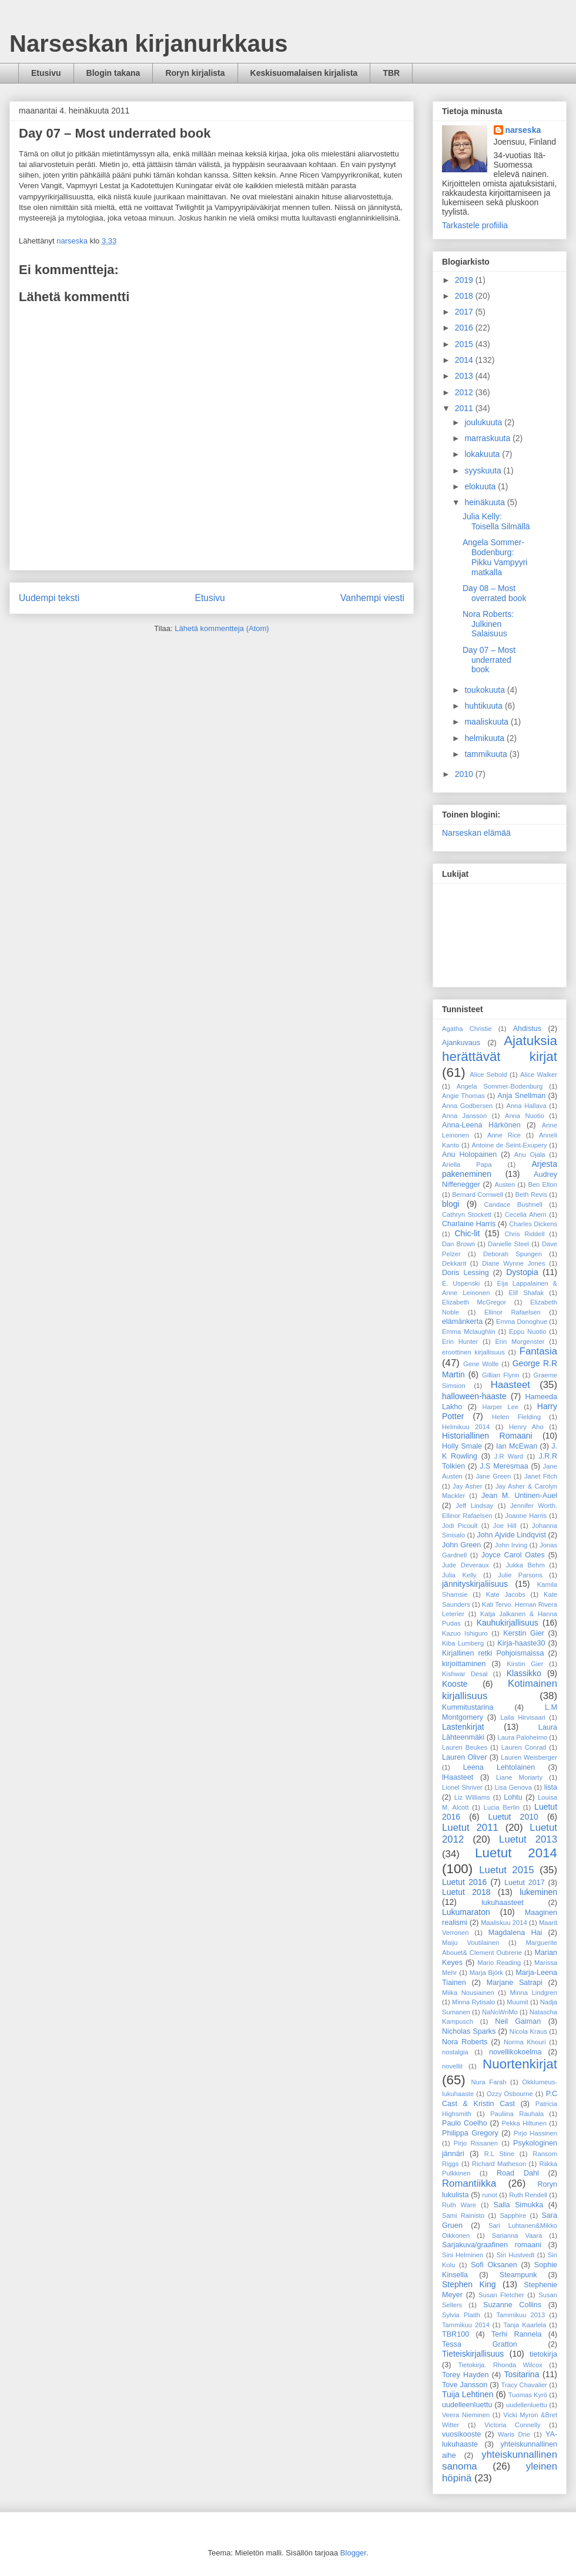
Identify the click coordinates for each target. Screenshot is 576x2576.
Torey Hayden (465, 2375)
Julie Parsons (520, 1575)
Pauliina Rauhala (517, 2113)
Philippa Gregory (470, 2133)
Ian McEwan (516, 1446)
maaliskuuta (487, 721)
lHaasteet (457, 1777)
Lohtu (513, 1797)
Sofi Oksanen (494, 2265)
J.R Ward (508, 1456)
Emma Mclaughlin (468, 1331)
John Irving (511, 1545)
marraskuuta (488, 438)
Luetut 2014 (516, 1853)
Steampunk (518, 2275)
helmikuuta (485, 738)
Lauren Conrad (524, 1747)
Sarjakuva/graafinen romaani (491, 2245)
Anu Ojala (529, 1154)
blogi (451, 1204)
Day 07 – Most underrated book (489, 660)
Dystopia (522, 1272)
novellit (452, 2066)
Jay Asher (467, 1486)
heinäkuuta (485, 502)
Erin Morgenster (519, 1341)
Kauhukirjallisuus (507, 1622)
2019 (465, 280)
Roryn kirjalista (195, 73)
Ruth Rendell (528, 2194)
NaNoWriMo (500, 2012)
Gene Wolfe (480, 1363)
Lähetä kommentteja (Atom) (222, 628)
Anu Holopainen (469, 1154)
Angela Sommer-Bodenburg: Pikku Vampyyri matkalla (495, 557)
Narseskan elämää (476, 832)
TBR (391, 73)
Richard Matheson (499, 2163)
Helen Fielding (516, 1416)
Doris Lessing (465, 1273)
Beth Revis (531, 1194)
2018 (465, 296)
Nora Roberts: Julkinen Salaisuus (488, 624)
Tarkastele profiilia (475, 225)
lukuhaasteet (502, 1902)
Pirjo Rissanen (476, 2143)
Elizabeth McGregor (474, 1302)
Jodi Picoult (459, 1525)
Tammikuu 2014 (466, 2324)
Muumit (517, 2002)
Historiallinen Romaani (487, 1435)
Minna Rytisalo (473, 2002)
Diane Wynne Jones (513, 1263)
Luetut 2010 (513, 1816)
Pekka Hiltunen (524, 2123)
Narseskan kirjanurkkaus (148, 43)
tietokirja (543, 2354)
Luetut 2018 (466, 1892)
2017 (465, 311)
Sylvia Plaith (461, 2314)
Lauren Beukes (464, 1747)
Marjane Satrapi (514, 1982)
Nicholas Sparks (468, 2031)
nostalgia (455, 2052)
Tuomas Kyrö (527, 2394)
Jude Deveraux (465, 1565)
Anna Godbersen (467, 1105)
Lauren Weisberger (529, 1757)
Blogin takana (113, 73)
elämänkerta (462, 1321)
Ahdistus (527, 1029)
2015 (465, 344)
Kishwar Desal (465, 1673)
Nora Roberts (464, 2042)
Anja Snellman (521, 1096)
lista (550, 1787)
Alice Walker (538, 1074)
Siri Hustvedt (516, 2254)
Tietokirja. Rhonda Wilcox (500, 2364)
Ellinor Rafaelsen (512, 1312)
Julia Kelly (459, 1575)
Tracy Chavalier (524, 2384)
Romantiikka (469, 2183)
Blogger (353, 2552)
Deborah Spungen (512, 1253)
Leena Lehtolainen (499, 1767)
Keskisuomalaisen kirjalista (304, 73)
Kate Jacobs (505, 1594)
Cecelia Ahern (526, 1214)
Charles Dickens (533, 1223)
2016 (465, 327)
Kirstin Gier (525, 1663)
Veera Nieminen (466, 2414)
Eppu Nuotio (527, 1331)
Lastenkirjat (463, 1726)
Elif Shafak (526, 1292)
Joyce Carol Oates (513, 1555)
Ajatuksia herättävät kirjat (499, 1048)
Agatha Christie (467, 1028)
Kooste (455, 1684)
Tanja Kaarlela (525, 2324)
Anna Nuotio (524, 1115)
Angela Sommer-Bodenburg (500, 1086)
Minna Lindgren (533, 1992)
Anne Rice (504, 1135)
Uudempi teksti (49, 598)
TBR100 (455, 2334)
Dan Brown (458, 1243)
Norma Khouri (525, 2042)
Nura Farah (489, 2082)
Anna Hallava (526, 1105)
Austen (504, 1184)
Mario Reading (499, 1962)
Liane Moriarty (519, 1777)
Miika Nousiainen (468, 1992)
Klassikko (524, 1673)
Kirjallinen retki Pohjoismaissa (493, 1653)
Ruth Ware (459, 2204)
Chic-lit (467, 1233)
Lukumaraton (466, 1912)
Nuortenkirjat (520, 2064)
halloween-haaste (474, 1396)
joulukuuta (484, 422)
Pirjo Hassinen (535, 2133)
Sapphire (513, 2215)
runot (489, 2194)
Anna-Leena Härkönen (481, 1125)
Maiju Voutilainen (470, 1942)
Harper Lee (500, 1406)
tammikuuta (486, 754)
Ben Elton (542, 1184)
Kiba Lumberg (463, 1643)
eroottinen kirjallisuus (473, 1352)
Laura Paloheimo (523, 1737)
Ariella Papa (466, 1164)
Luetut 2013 (528, 1839)
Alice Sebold (488, 1074)
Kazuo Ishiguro (465, 1633)
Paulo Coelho (464, 2123)
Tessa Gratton (479, 2344)
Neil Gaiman (518, 2021)
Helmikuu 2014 (466, 1426)
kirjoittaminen (463, 1664)
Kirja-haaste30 (521, 1643)
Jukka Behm (525, 1565)
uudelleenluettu (467, 2405)
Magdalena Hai (515, 1932)
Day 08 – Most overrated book (494, 593)
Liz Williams (472, 1797)
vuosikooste (461, 2434)
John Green (461, 1545)
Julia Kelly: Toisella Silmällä (496, 521)
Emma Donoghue (521, 1321)
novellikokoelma (515, 2052)
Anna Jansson (464, 1115)
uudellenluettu (526, 2404)
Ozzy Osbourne (510, 2093)
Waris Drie (514, 2434)
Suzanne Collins (512, 2305)
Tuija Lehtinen (468, 2394)
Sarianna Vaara (517, 2235)
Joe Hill (505, 1525)
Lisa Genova (513, 1787)
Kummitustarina (468, 1707)
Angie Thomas (463, 1095)
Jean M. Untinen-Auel (519, 1495)
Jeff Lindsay (474, 1505)
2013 (465, 376)
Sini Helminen (462, 2254)
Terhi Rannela (516, 2334)
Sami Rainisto (463, 2215)
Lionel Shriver (462, 1787)
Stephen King (469, 2284)
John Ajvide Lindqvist (511, 1535)
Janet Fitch (540, 1476)
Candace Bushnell (513, 1204)
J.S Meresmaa (504, 1466)
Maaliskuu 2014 (504, 1922)
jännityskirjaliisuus (475, 1584)
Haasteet (510, 1384)
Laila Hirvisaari (522, 1717)
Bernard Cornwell (477, 1194)
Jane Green (493, 1476)
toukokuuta (485, 690)
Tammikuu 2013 (520, 2314)
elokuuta (481, 486)
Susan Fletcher (501, 2294)
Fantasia (538, 1351)
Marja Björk (486, 1972)
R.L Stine (499, 2153)
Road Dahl (518, 2173)
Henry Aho (526, 1426)
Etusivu (46, 73)
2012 (465, 392)
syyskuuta (483, 470)
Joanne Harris (526, 1515)
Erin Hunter (460, 1341)
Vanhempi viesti (372, 598)
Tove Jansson (464, 2385)
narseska (523, 130)
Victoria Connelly (512, 2424)
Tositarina (522, 2374)
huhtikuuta (484, 705)
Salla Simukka (519, 2205)
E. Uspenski (461, 1283)
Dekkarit (454, 1263)
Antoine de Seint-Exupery (509, 1145)
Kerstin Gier (523, 1633)
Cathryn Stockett (466, 1214)
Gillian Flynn (501, 1375)
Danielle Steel (508, 1243)
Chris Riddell (524, 1233)
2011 (465, 408)
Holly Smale (462, 1446)
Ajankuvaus (461, 1043)
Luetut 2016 (464, 1882)
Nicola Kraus (528, 2031)
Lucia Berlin (502, 1807)
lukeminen (538, 1892)
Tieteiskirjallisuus (473, 2353)
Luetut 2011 (470, 1827)
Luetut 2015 (506, 1870)
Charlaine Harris (468, 1224)
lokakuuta (483, 454)
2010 (465, 774)
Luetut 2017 (524, 1882)
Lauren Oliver (464, 1757)
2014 (465, 360)
